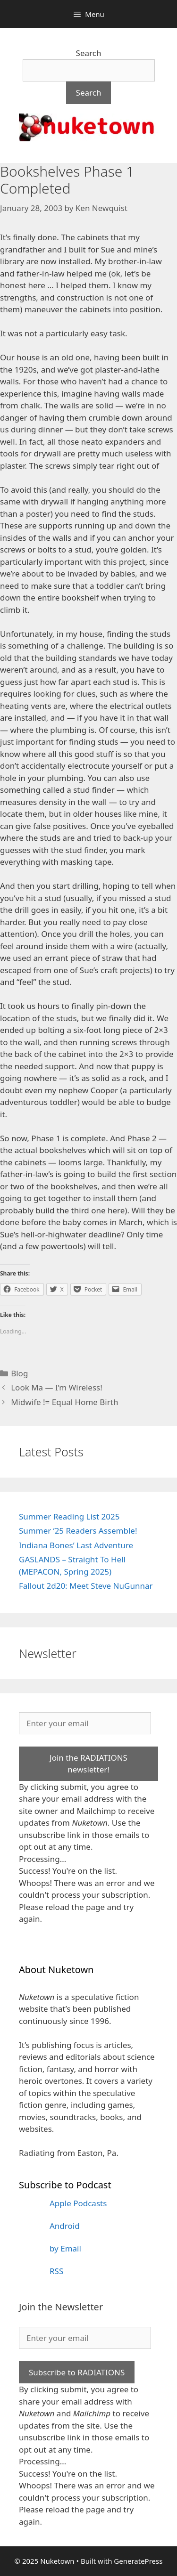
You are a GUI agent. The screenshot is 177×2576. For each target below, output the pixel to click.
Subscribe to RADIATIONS (77, 2372)
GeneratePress (138, 2561)
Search (88, 53)
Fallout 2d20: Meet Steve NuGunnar (85, 1585)
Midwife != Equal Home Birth (64, 1402)
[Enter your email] (85, 1723)
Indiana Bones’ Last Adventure (76, 1545)
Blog (19, 1373)
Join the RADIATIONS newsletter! (88, 1763)
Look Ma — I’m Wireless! (56, 1387)
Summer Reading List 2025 (69, 1516)
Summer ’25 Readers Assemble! (78, 1530)
